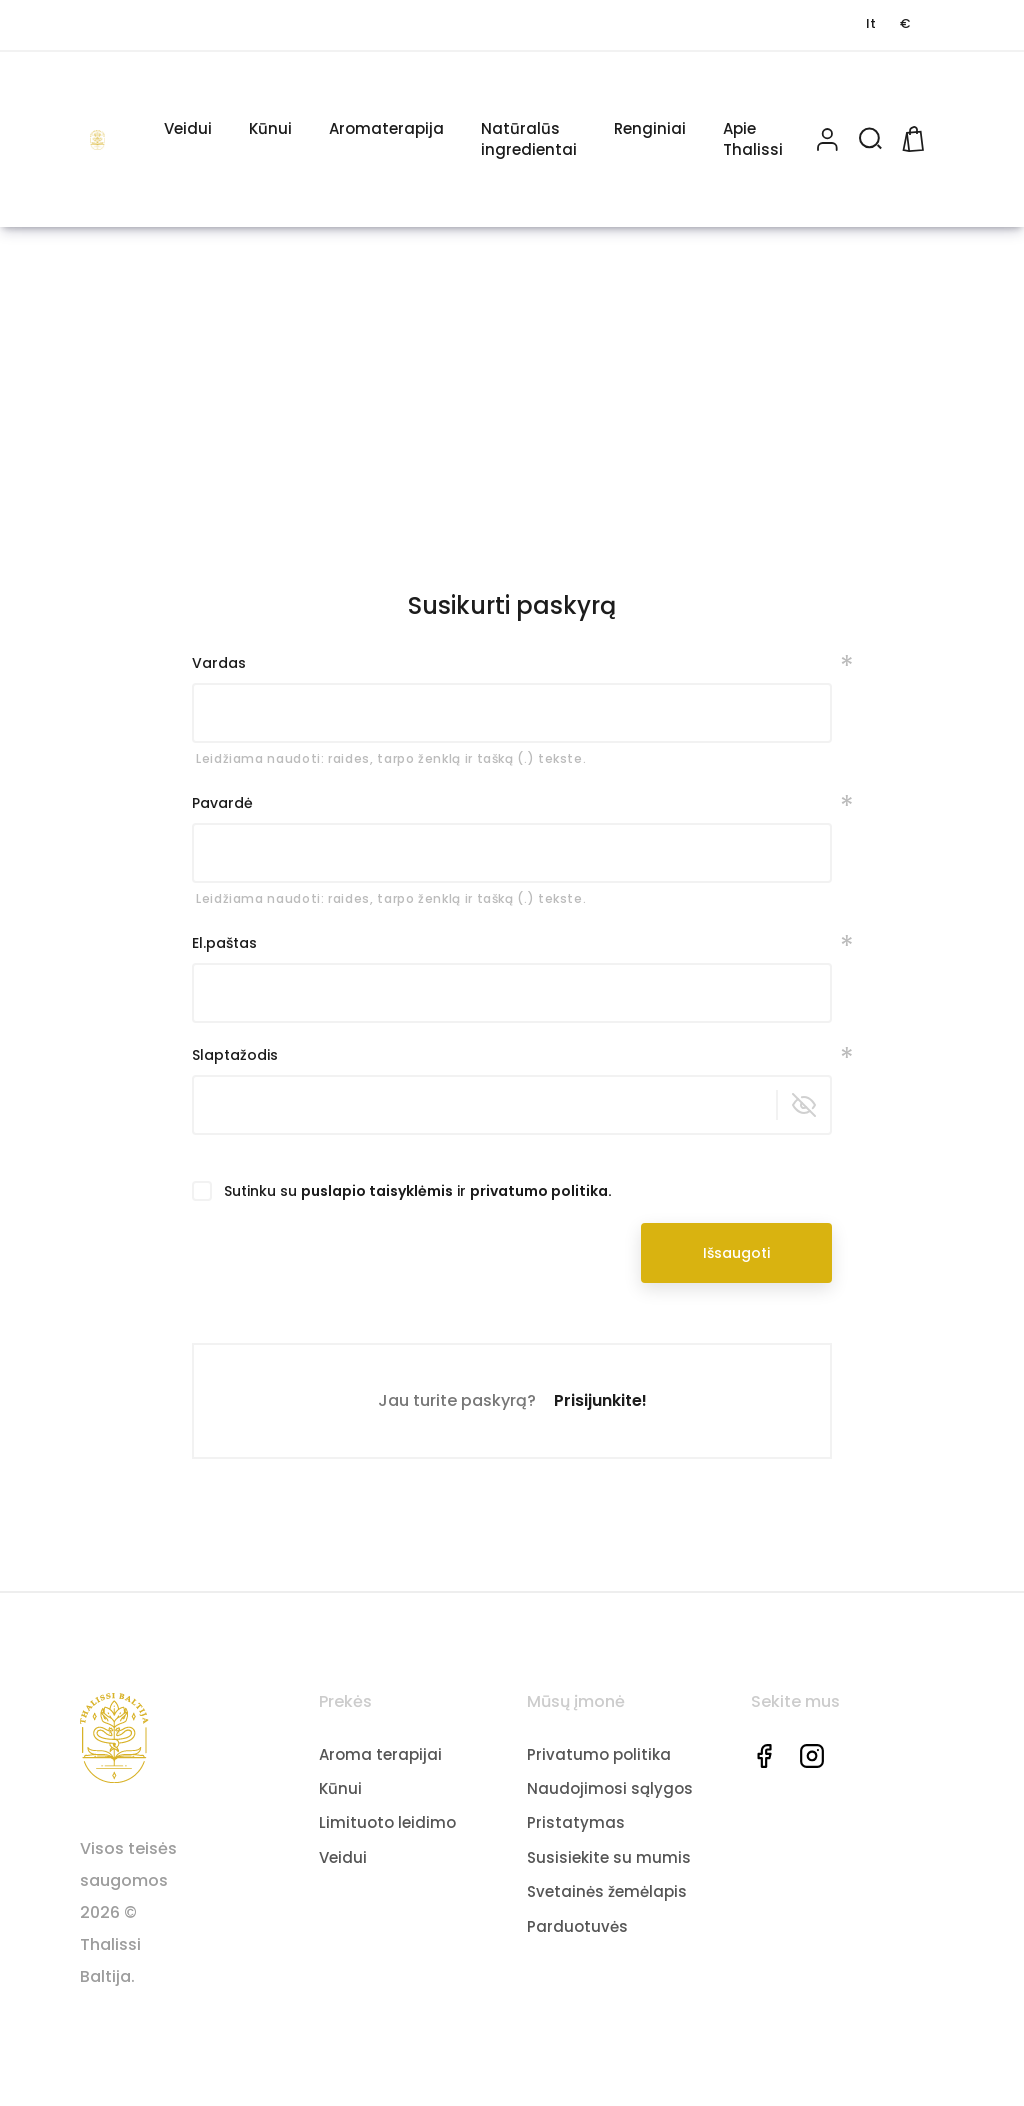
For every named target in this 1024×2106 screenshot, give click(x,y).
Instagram (812, 1755)
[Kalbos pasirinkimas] (871, 24)
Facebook (764, 1755)
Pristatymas (576, 1822)
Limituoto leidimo (387, 1822)
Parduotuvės (577, 1925)
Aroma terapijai (380, 1753)
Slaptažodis (235, 1055)
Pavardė (222, 803)
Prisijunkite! (600, 1400)
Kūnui (340, 1788)
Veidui (343, 1857)
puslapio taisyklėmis (377, 1191)
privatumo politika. (541, 1191)
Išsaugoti (736, 1253)
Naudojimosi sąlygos (610, 1788)
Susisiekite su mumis (609, 1857)
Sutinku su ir (418, 1191)
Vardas (219, 663)
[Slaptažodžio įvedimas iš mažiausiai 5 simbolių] (512, 1105)
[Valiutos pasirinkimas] (905, 24)
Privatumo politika (599, 1753)
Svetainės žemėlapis (607, 1891)
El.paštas (224, 943)
